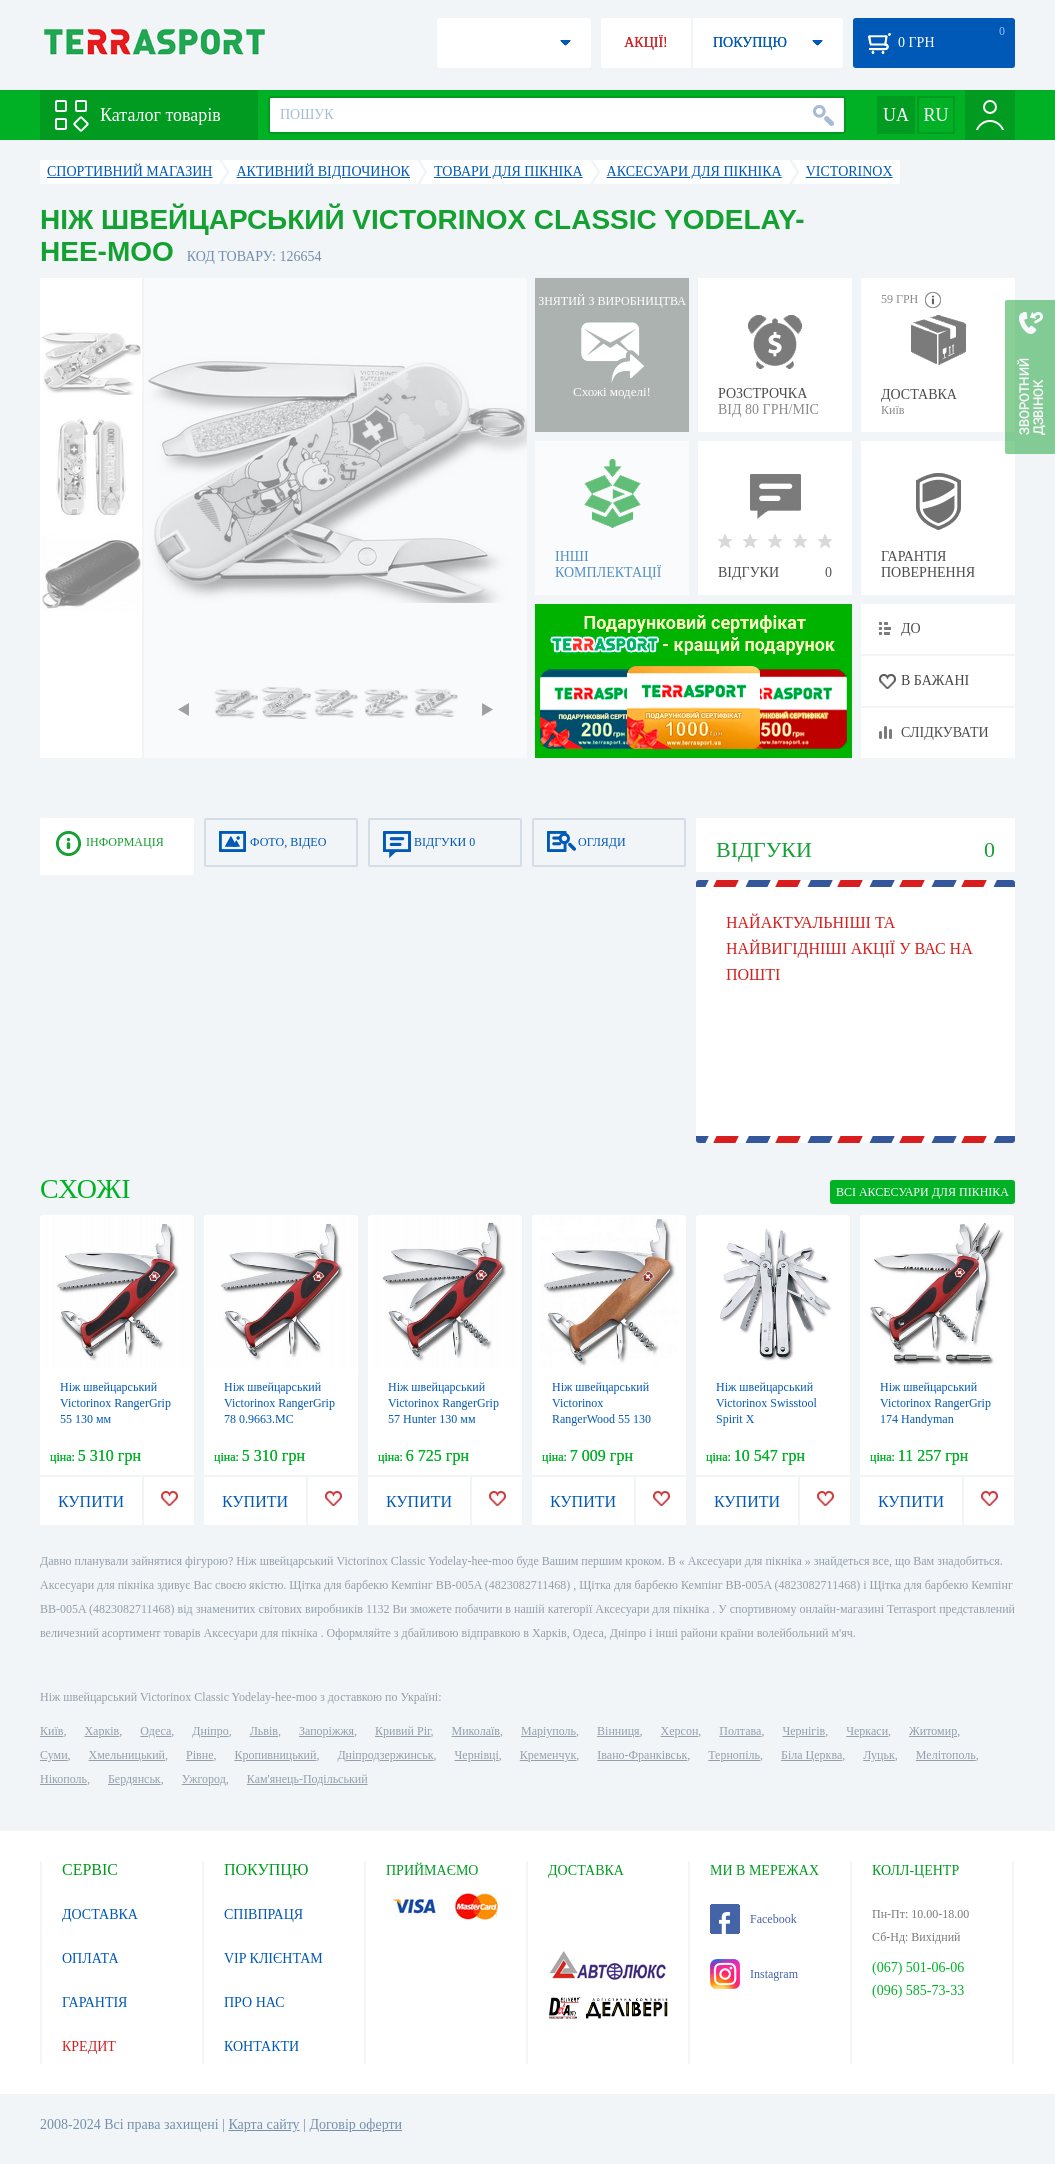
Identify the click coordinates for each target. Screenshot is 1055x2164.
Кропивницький (275, 1755)
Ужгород (204, 1779)
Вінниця (618, 1731)
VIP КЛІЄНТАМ (273, 1958)
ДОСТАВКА (100, 1914)
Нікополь (63, 1779)
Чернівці (477, 1755)
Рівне (199, 1755)
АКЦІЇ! (646, 42)
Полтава (740, 1731)
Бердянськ (134, 1779)
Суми (54, 1755)
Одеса (155, 1731)
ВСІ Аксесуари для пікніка (922, 1192)
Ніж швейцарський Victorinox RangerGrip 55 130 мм (115, 1403)
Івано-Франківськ (642, 1755)
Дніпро (210, 1731)
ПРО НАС (254, 2002)
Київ (51, 1731)
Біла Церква (811, 1755)
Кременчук (548, 1755)
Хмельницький (127, 1755)
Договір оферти (355, 2124)
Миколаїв (476, 1731)
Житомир (933, 1731)
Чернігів (803, 1731)
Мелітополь (946, 1755)
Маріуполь (548, 1731)
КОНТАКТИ (261, 2046)
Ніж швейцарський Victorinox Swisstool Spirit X (766, 1403)
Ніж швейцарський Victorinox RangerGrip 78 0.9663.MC (279, 1403)
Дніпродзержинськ (385, 1755)
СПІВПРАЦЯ (263, 1914)
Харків (101, 1731)
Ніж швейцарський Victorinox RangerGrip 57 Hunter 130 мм (443, 1403)
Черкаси (867, 1731)
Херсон (680, 1731)
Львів (264, 1731)
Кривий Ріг (403, 1731)
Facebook (753, 1919)
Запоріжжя (326, 1731)
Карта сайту (263, 2124)
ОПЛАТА (90, 1958)
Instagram (754, 1974)
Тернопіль (734, 1755)
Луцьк (879, 1755)
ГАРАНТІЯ (94, 2002)
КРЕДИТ (89, 2046)
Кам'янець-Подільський (307, 1779)
